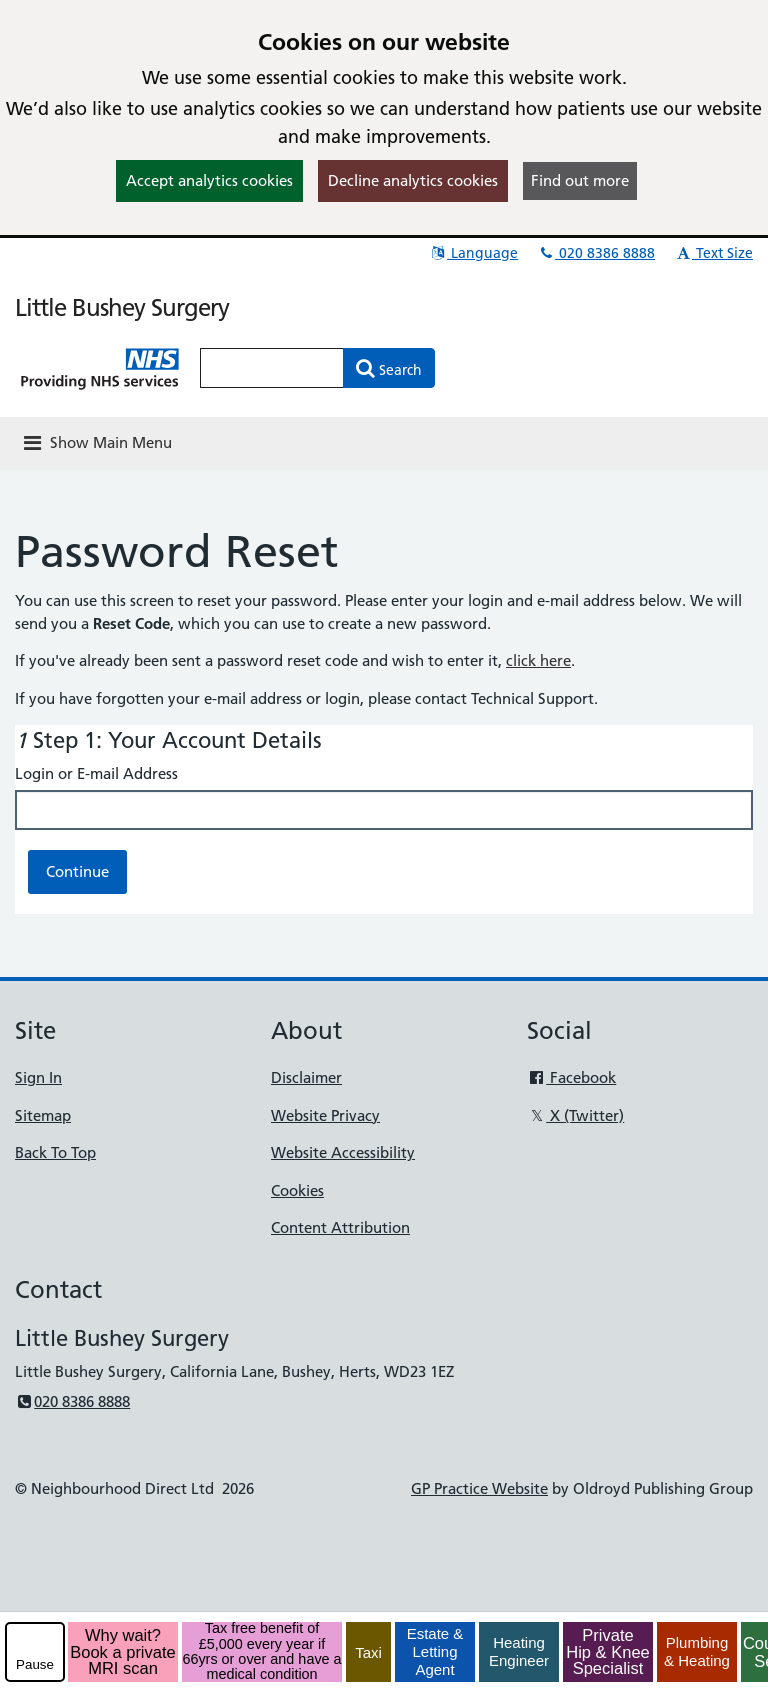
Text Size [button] (713, 253)
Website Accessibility (343, 1152)
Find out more (580, 180)
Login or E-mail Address (96, 773)
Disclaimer (306, 1077)
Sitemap (43, 1115)
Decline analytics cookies (413, 180)
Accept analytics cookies (209, 180)
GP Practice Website (479, 1488)
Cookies (297, 1190)
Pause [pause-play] (35, 1664)
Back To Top (55, 1152)
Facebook (571, 1077)
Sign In (38, 1077)
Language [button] (473, 253)
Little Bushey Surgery (122, 307)
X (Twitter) (575, 1115)
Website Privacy (325, 1115)
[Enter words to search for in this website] (272, 368)
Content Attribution (340, 1227)
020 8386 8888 (596, 253)
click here (538, 660)
